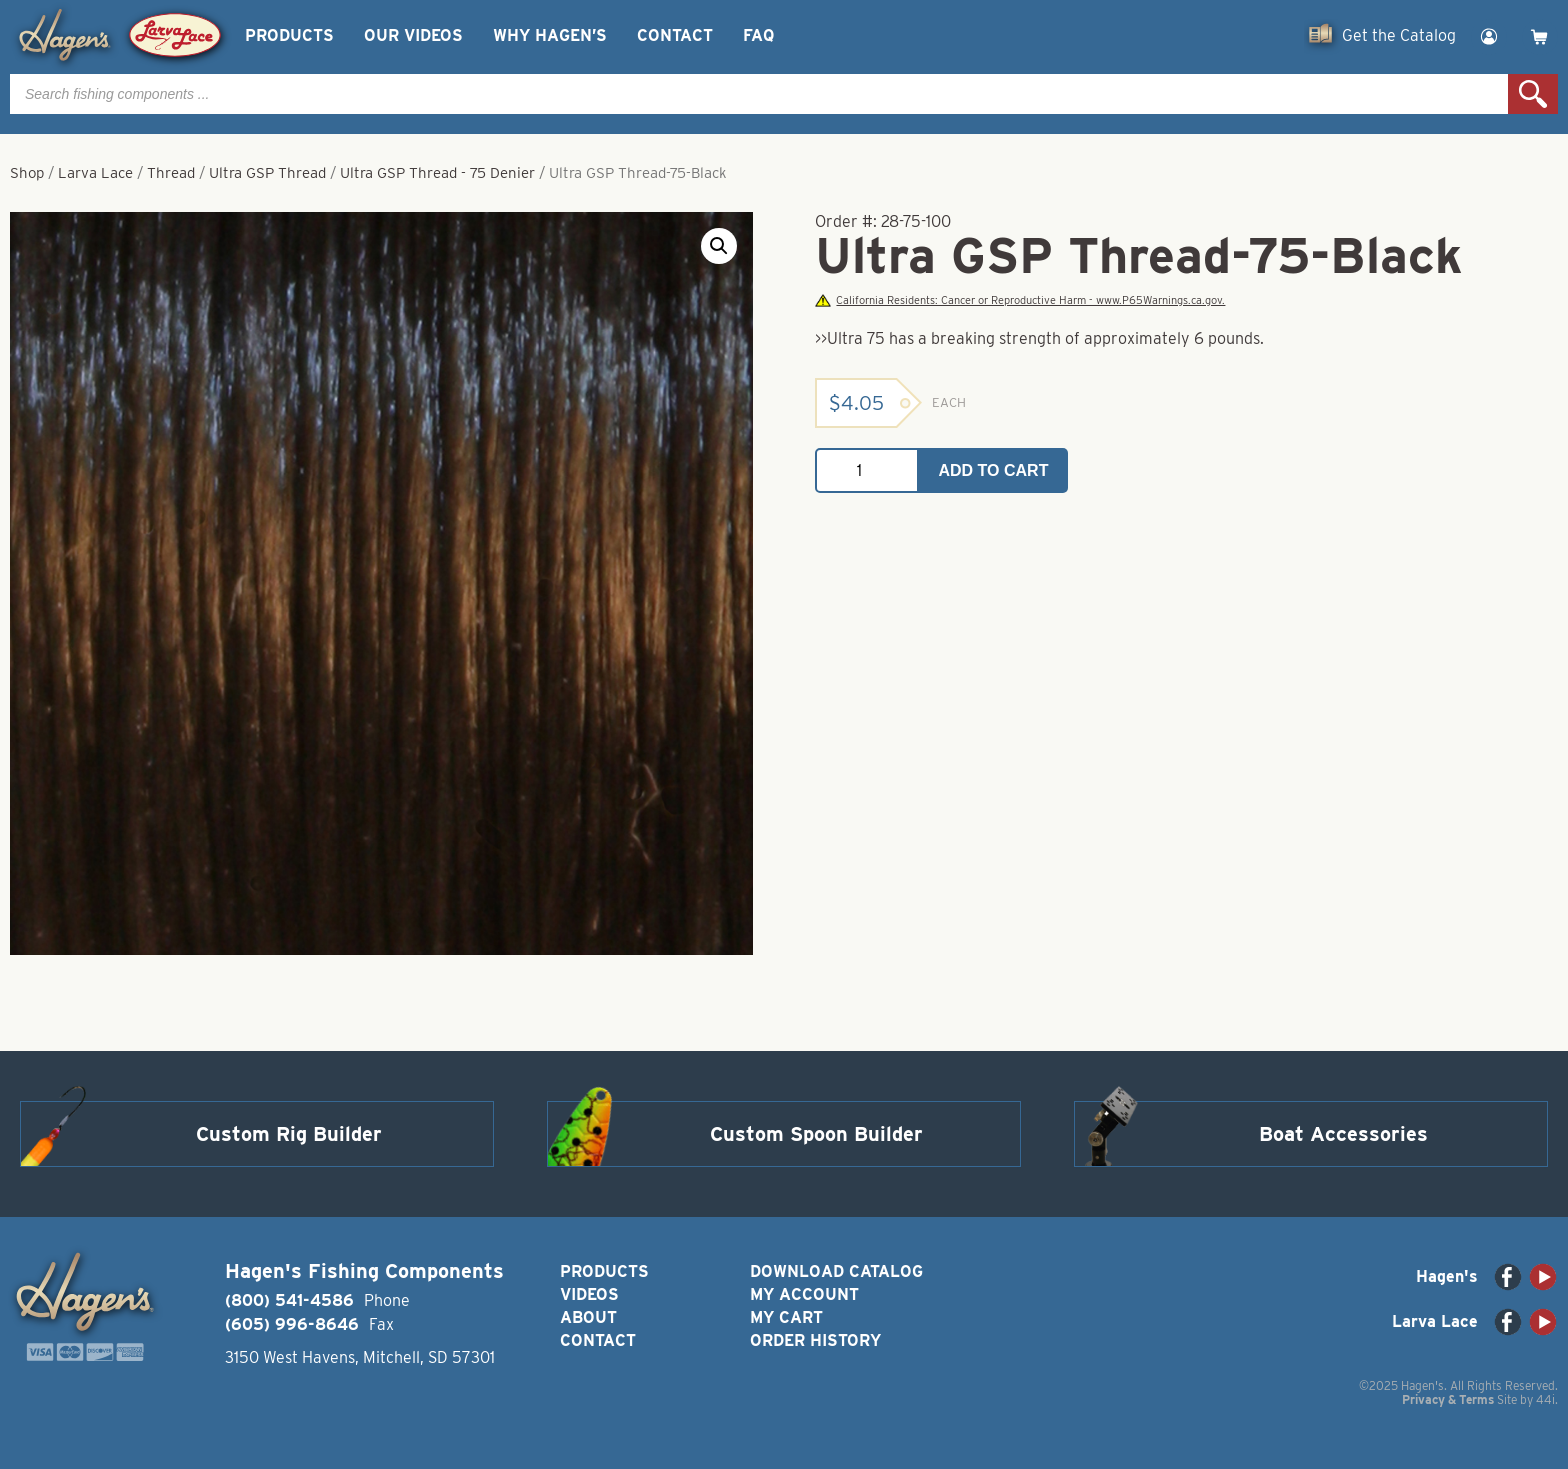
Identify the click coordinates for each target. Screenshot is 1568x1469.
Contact (675, 35)
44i (1545, 1399)
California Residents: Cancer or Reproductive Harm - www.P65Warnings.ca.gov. (1020, 300)
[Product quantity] (867, 470)
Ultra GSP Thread (267, 173)
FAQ (758, 35)
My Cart (786, 1317)
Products (289, 35)
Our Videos (413, 35)
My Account (804, 1294)
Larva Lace (95, 173)
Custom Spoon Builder (816, 1134)
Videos (589, 1294)
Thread (171, 173)
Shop (27, 173)
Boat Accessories (1343, 1134)
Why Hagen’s (550, 35)
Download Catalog (836, 1271)
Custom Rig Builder (289, 1134)
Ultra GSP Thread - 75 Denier (437, 173)
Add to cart (994, 470)
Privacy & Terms (1448, 1399)
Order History (815, 1340)
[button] (719, 246)
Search (1533, 94)
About (588, 1317)
